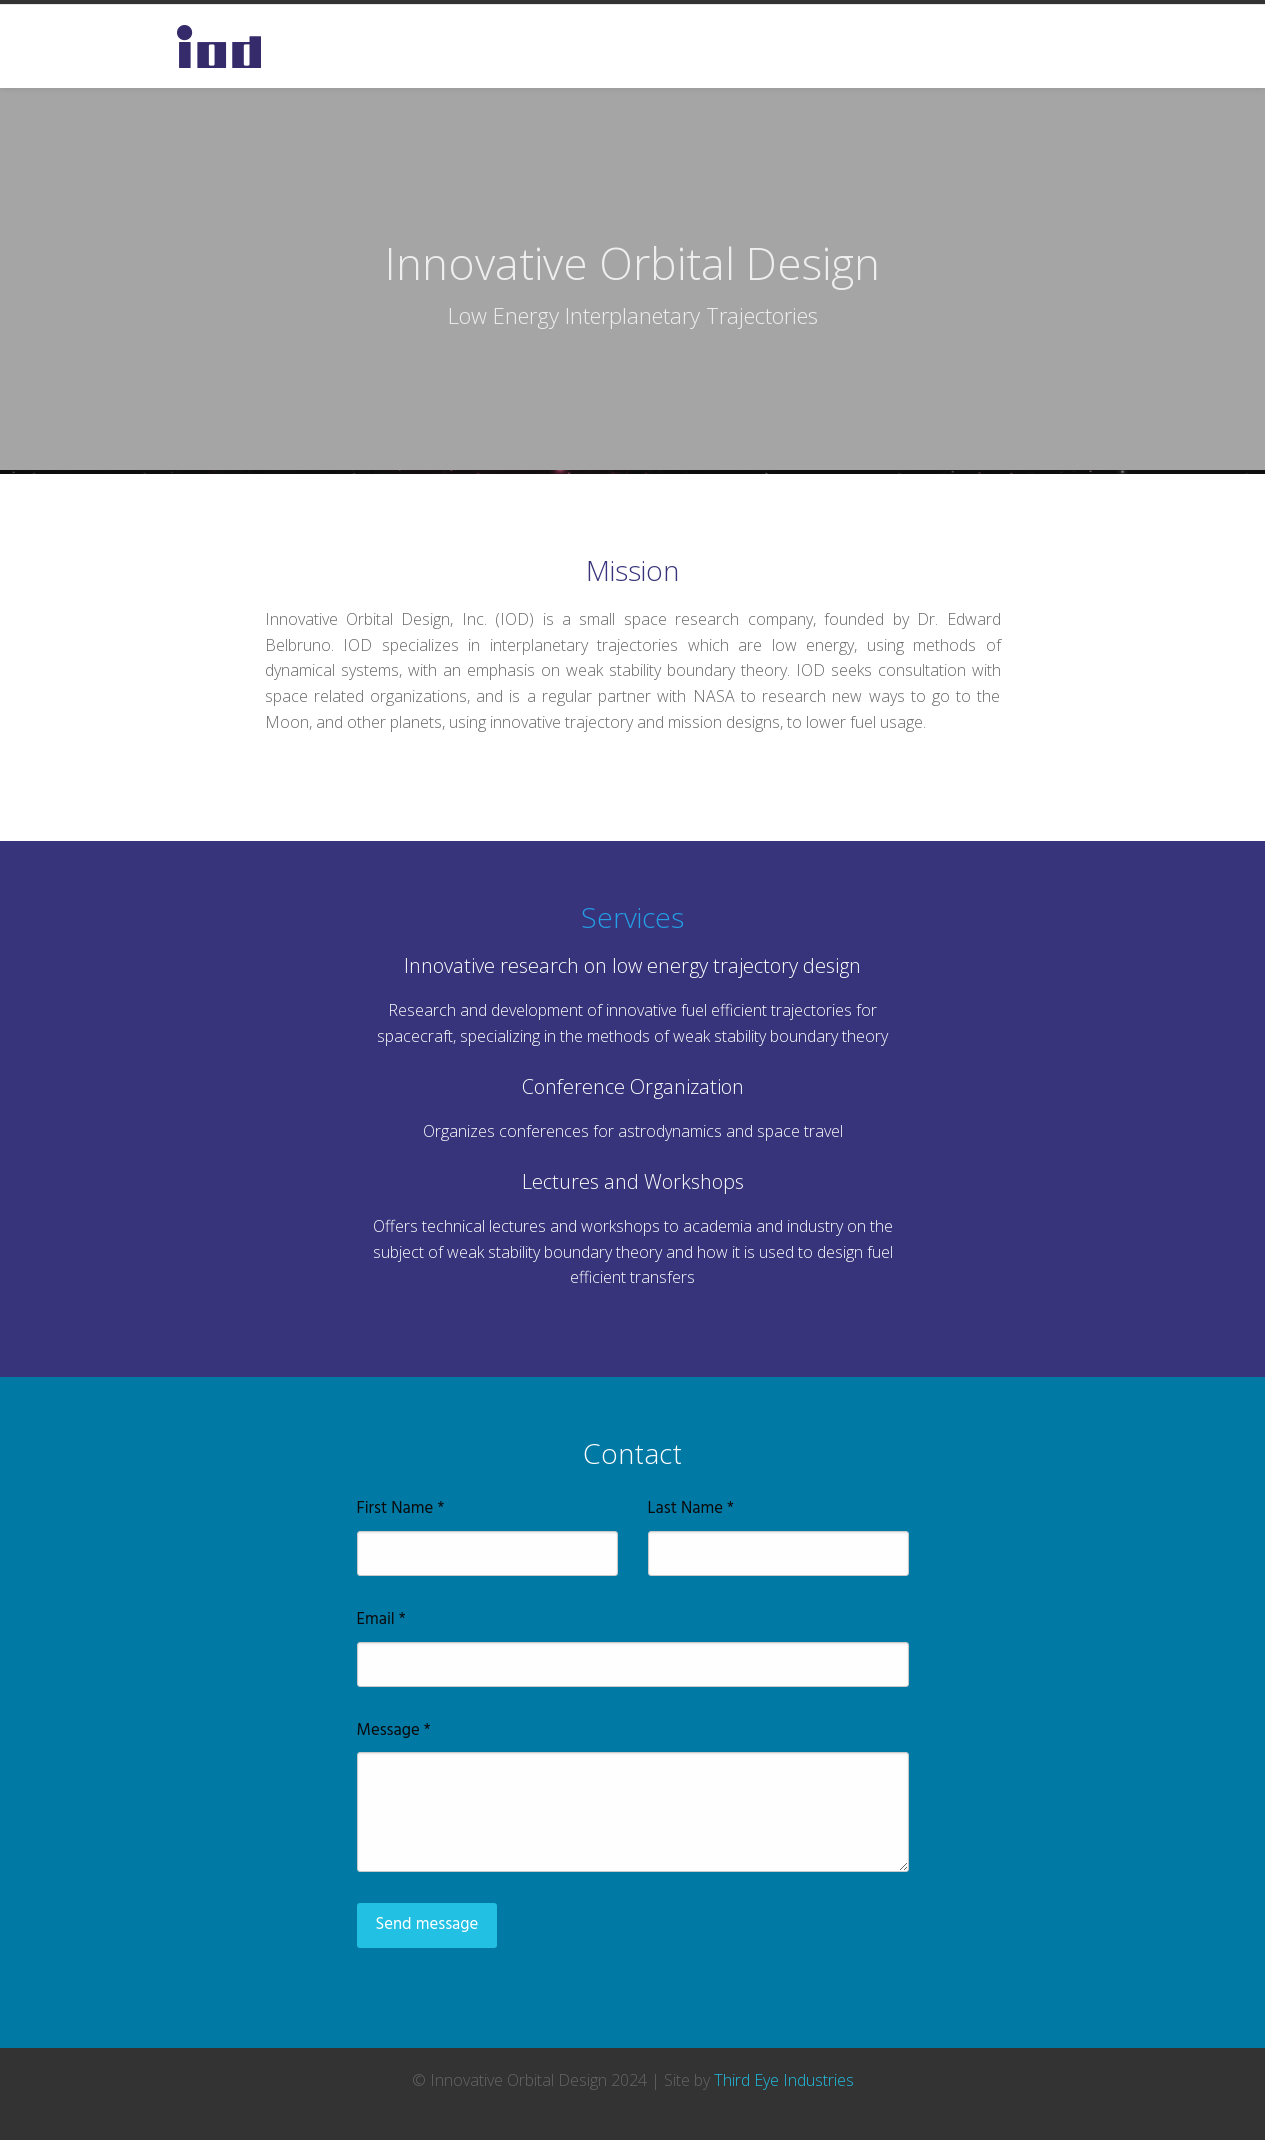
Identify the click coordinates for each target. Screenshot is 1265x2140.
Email (381, 1620)
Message (394, 1731)
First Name (401, 1509)
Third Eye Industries (784, 2080)
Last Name (691, 1509)
